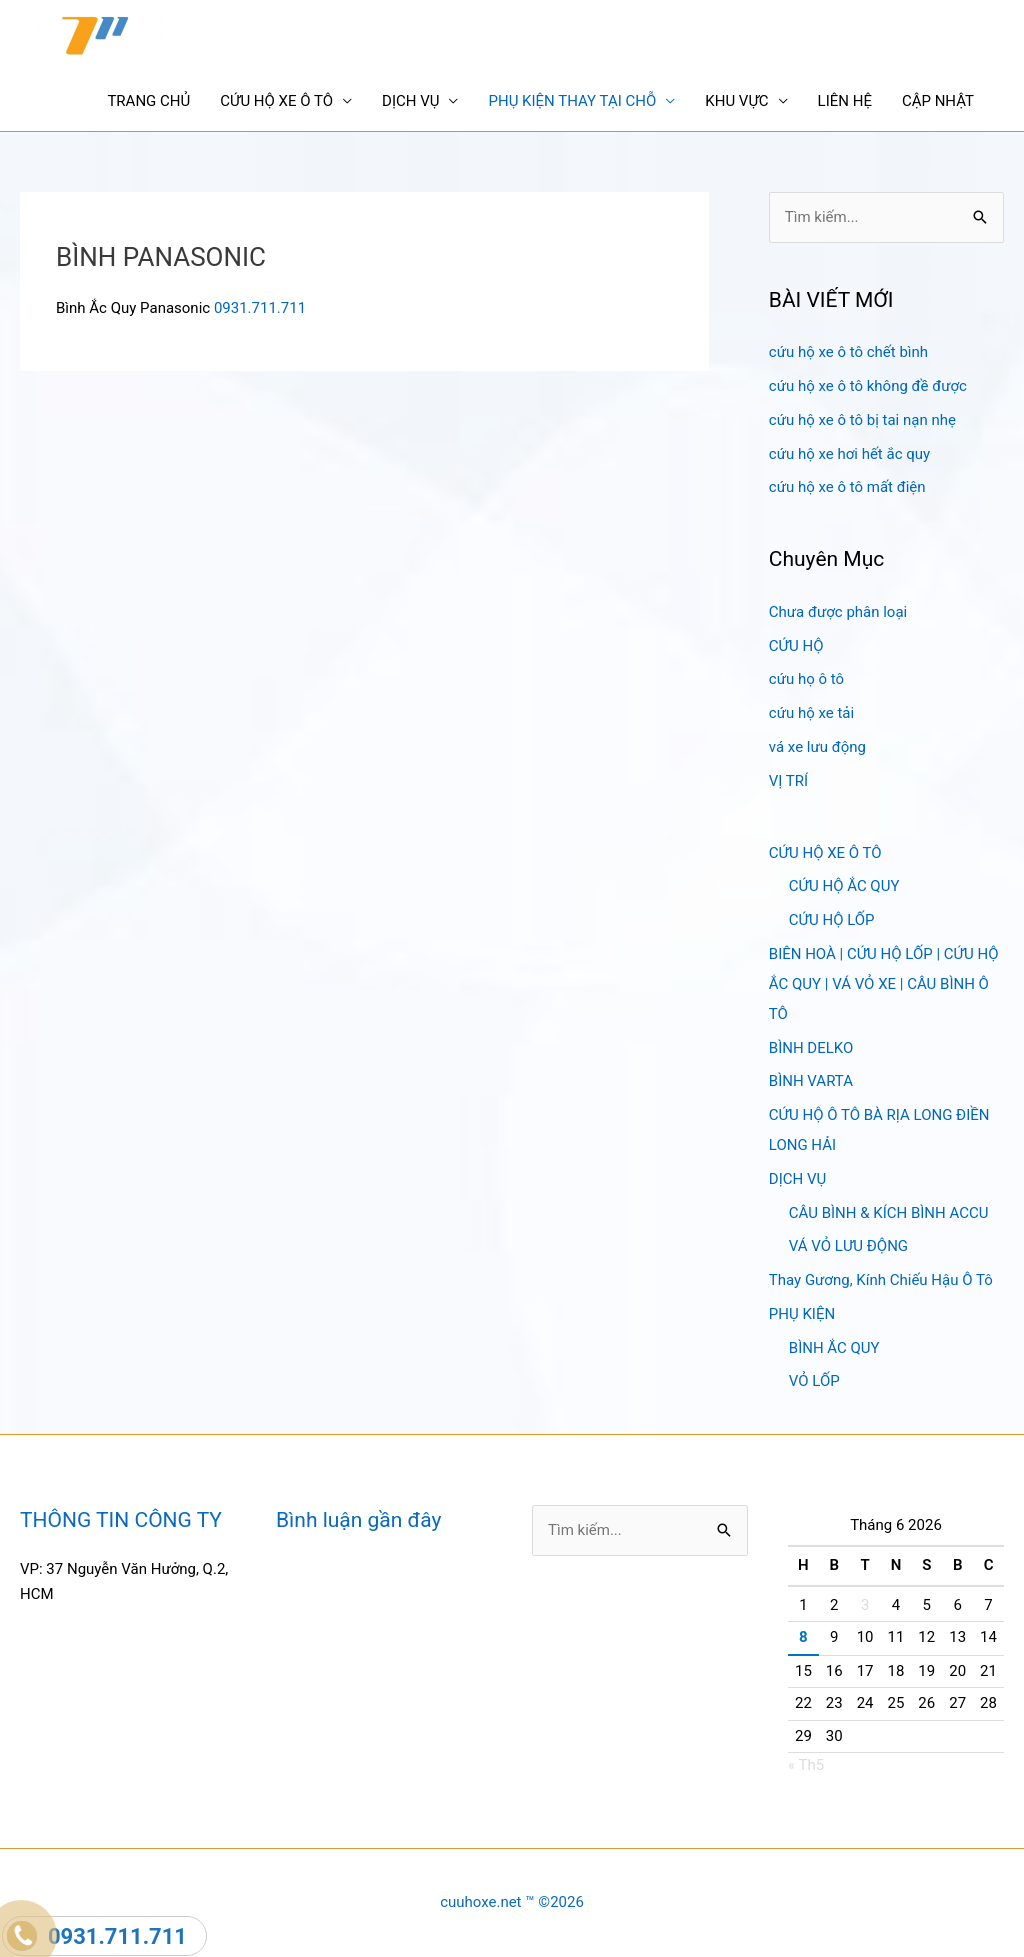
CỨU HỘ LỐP (832, 920)
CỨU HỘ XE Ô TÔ (276, 101)
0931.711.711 (260, 308)
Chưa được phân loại (838, 612)
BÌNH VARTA (811, 1081)
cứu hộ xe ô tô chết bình (848, 352)
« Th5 (806, 1765)
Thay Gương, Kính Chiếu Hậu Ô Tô (881, 1280)
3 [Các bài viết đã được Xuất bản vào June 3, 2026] (865, 1605)
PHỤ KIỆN (802, 1314)
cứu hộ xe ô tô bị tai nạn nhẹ (862, 420)
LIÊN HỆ (845, 101)
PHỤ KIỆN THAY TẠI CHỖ (572, 101)
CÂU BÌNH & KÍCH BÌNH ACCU (889, 1213)
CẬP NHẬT (938, 101)
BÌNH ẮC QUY (834, 1348)
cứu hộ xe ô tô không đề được (868, 386)
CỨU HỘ (796, 646)
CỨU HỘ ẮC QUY (844, 886)
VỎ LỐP (814, 1381)
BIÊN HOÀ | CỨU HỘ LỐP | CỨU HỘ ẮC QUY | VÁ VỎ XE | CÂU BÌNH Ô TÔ (884, 984)
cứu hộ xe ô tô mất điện (847, 487)
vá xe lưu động (817, 747)
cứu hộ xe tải (811, 713)
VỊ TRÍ (788, 781)
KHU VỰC (736, 101)
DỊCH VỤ (410, 101)
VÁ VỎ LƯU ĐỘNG (848, 1246)
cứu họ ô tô (806, 679)
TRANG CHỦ (148, 101)
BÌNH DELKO (811, 1048)
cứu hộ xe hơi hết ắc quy (849, 454)
